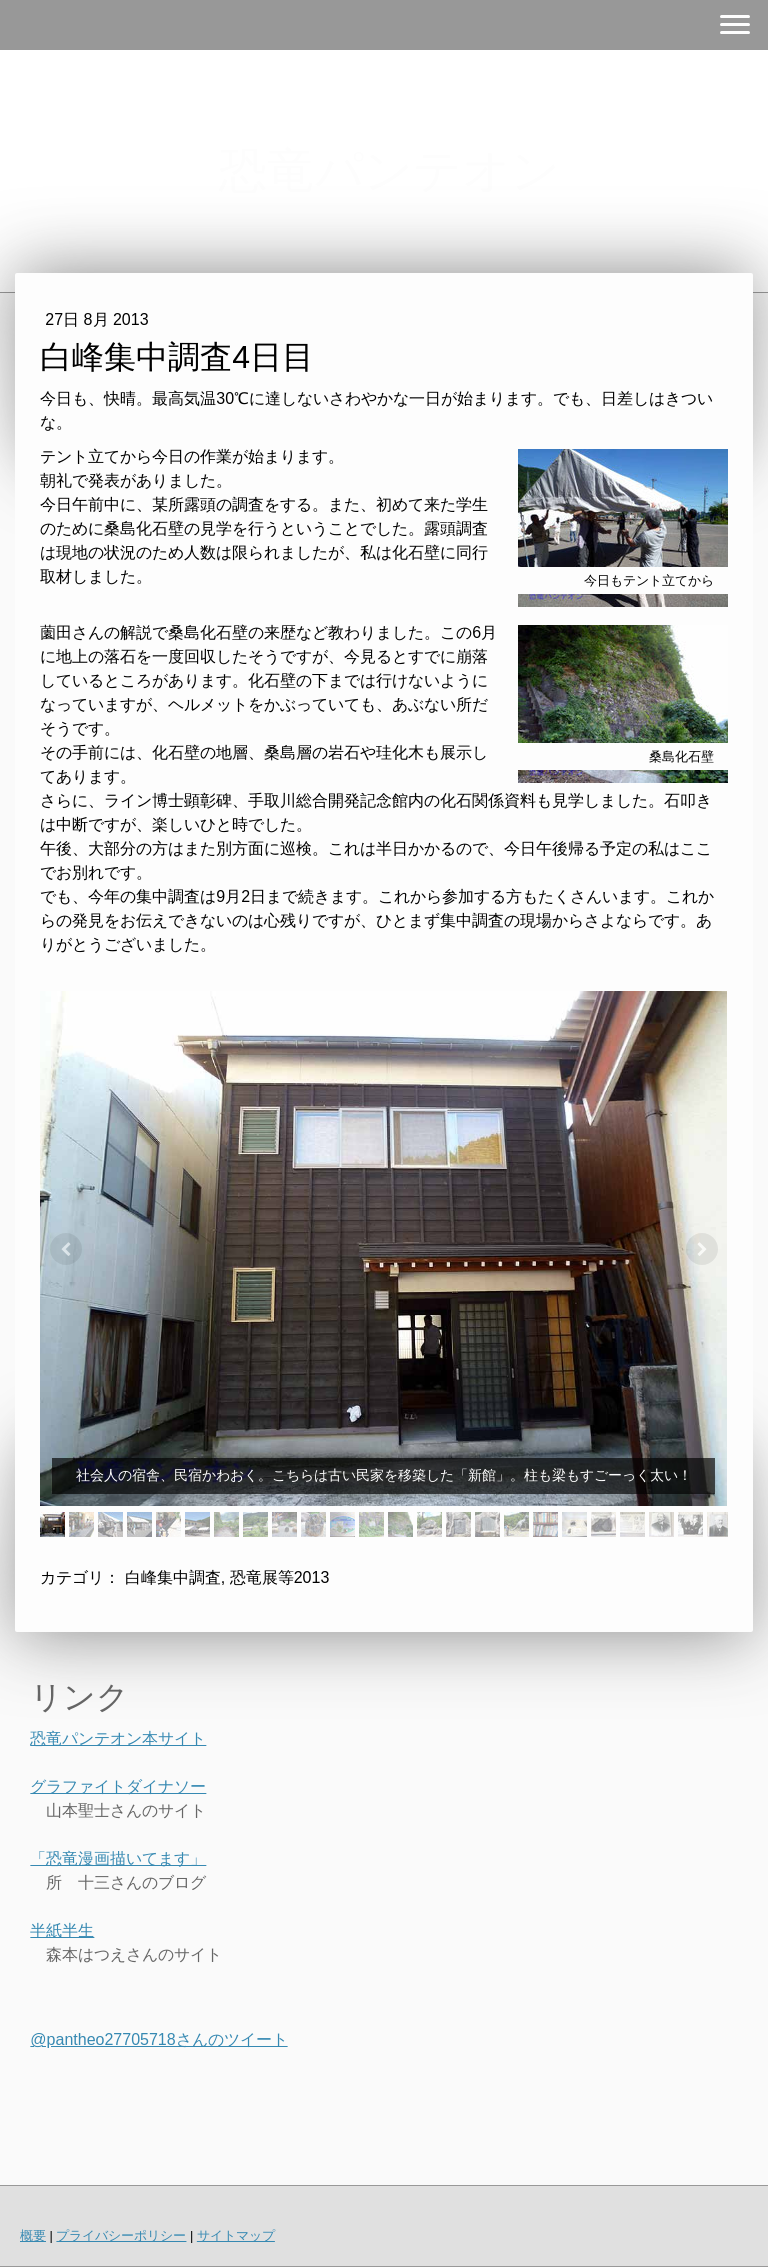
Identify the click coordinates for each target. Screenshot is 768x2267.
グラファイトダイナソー (118, 1786)
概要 (33, 2235)
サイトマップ (236, 2235)
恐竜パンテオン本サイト (118, 1738)
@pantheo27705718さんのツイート (158, 2039)
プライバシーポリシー (121, 2235)
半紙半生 (62, 1930)
